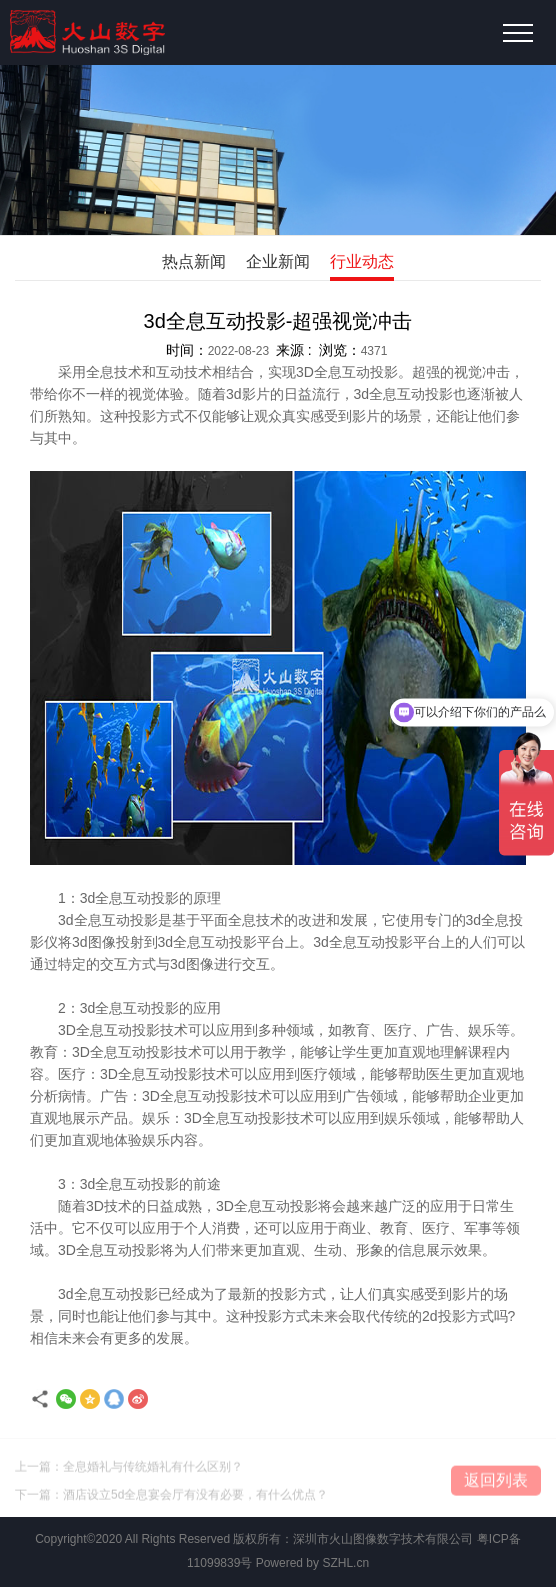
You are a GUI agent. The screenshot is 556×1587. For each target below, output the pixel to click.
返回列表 (496, 1483)
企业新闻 (278, 261)
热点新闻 (194, 261)
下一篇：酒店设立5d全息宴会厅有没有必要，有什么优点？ (171, 1498)
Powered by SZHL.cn (312, 1563)
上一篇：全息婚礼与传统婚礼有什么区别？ (129, 1470)
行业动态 (362, 261)
